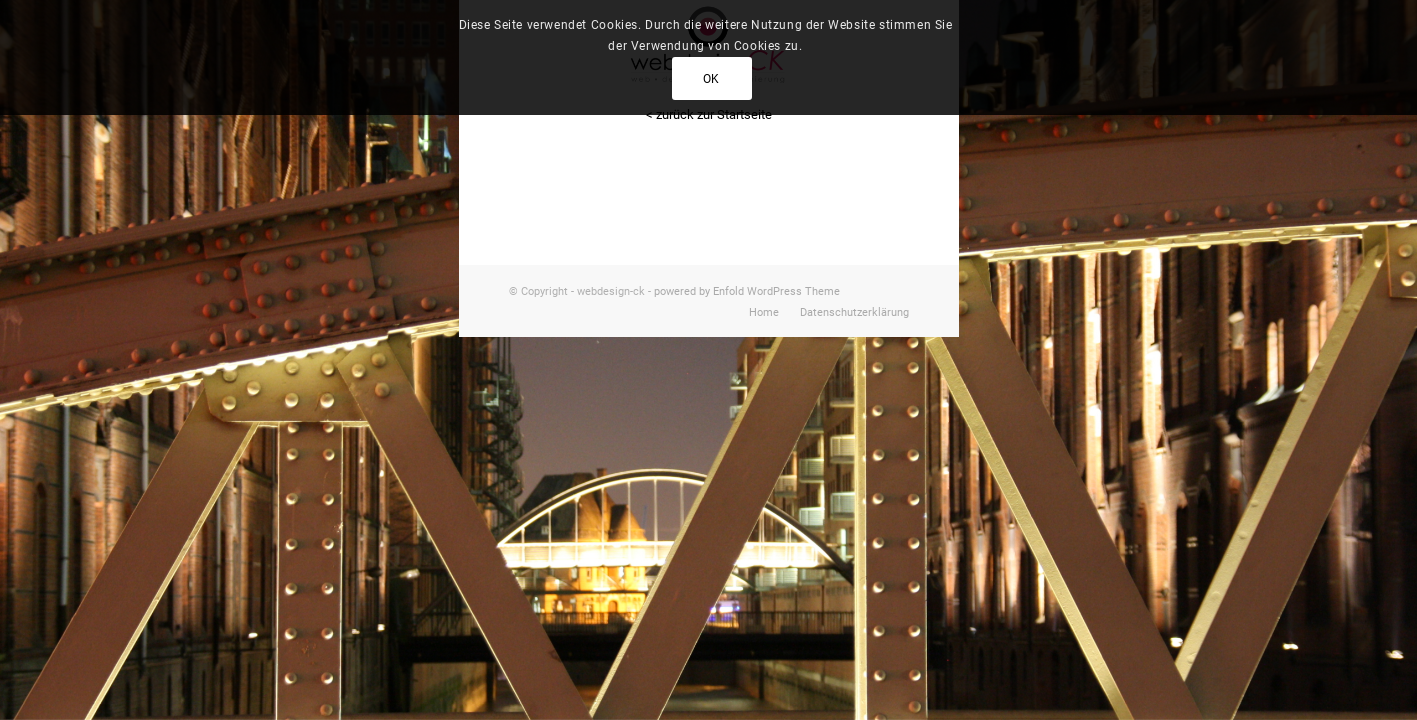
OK (711, 79)
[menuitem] (764, 313)
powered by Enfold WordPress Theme (747, 291)
